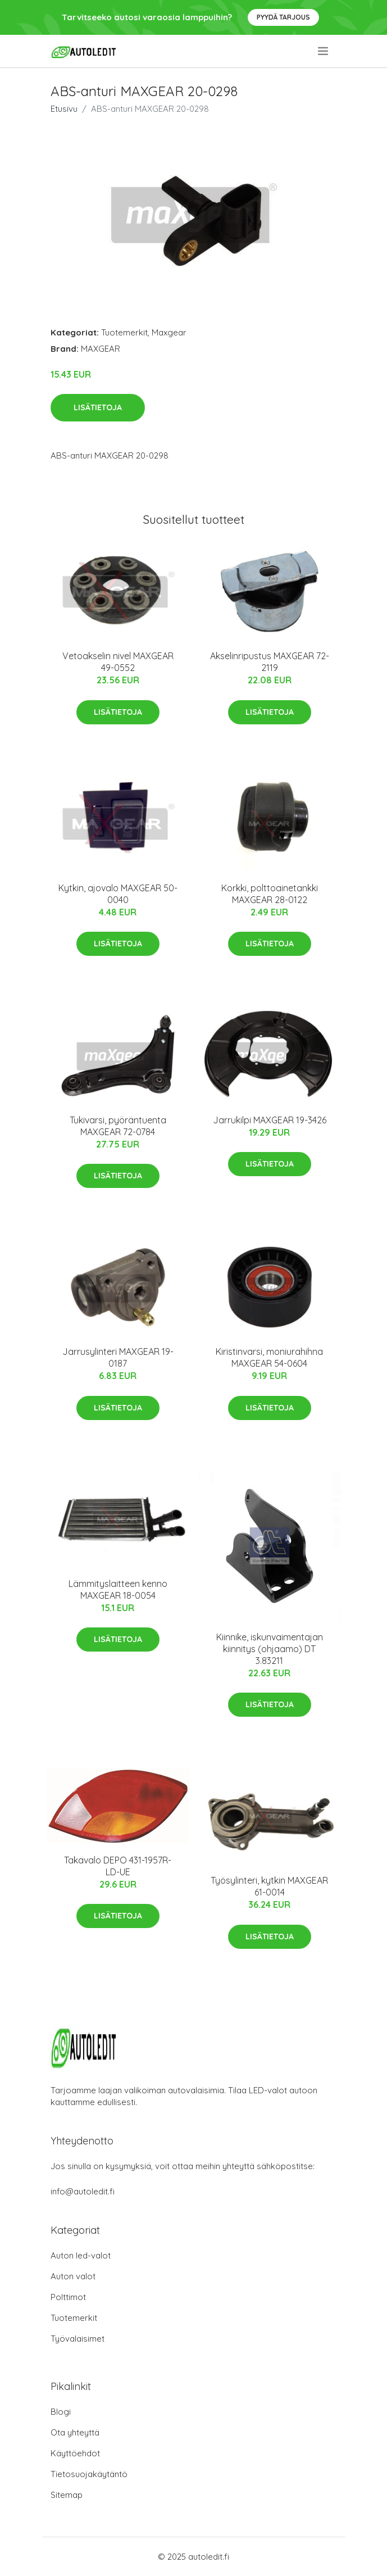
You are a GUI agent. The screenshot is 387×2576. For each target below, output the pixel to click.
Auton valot (73, 2276)
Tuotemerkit (124, 332)
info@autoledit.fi (83, 2191)
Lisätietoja (98, 407)
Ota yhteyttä (75, 2432)
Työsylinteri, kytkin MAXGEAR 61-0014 (269, 1886)
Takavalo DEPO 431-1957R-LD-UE (117, 1865)
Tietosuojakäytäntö (89, 2474)
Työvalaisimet (77, 2338)
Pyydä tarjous (283, 17)
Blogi (61, 2411)
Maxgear (169, 332)
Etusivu (64, 108)
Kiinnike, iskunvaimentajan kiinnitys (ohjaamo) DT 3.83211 (269, 1648)
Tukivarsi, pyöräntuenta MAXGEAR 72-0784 (118, 1125)
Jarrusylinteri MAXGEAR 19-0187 (118, 1357)
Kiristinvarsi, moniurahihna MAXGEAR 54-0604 (269, 1357)
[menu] (324, 51)
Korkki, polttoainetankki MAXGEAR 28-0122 (269, 893)
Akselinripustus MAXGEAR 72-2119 (269, 661)
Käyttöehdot (75, 2453)
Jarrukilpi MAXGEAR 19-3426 (269, 1120)
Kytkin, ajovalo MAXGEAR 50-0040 (117, 893)
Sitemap (67, 2494)
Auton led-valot (81, 2255)
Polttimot (68, 2297)
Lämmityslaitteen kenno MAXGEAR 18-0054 (118, 1589)
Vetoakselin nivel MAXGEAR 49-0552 (118, 661)
